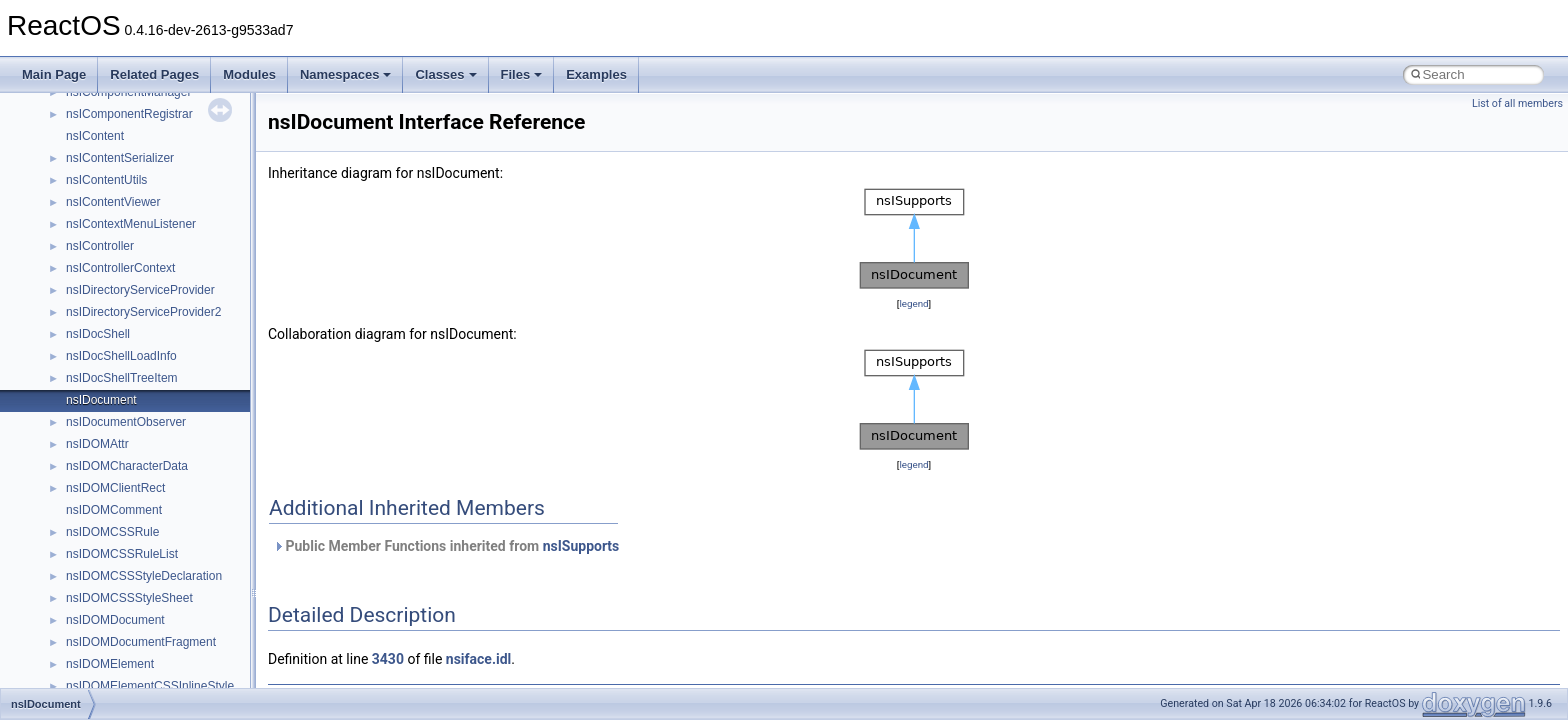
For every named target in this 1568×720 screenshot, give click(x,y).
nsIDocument (101, 400)
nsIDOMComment (114, 510)
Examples (596, 74)
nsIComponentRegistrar (129, 114)
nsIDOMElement (110, 664)
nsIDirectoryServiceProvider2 (143, 312)
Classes (445, 74)
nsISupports (581, 546)
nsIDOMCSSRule (112, 532)
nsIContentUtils (106, 180)
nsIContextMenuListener (131, 224)
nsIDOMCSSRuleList (122, 554)
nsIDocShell (98, 334)
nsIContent (95, 136)
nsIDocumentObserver (126, 422)
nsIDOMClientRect (115, 488)
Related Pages (154, 74)
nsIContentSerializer (120, 158)
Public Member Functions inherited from (446, 546)
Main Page (54, 74)
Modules (249, 74)
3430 (388, 659)
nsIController (100, 246)
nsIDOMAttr (97, 444)
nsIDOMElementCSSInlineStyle (150, 686)
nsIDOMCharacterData (127, 466)
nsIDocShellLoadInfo (121, 356)
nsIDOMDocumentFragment (141, 642)
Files (522, 74)
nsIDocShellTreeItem (122, 378)
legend (913, 303)
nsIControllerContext (120, 268)
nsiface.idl (478, 659)
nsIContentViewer (113, 202)
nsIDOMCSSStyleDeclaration (144, 576)
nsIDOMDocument (115, 620)
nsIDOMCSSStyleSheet (129, 598)
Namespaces (346, 74)
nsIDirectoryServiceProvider (140, 290)
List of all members (1517, 103)
